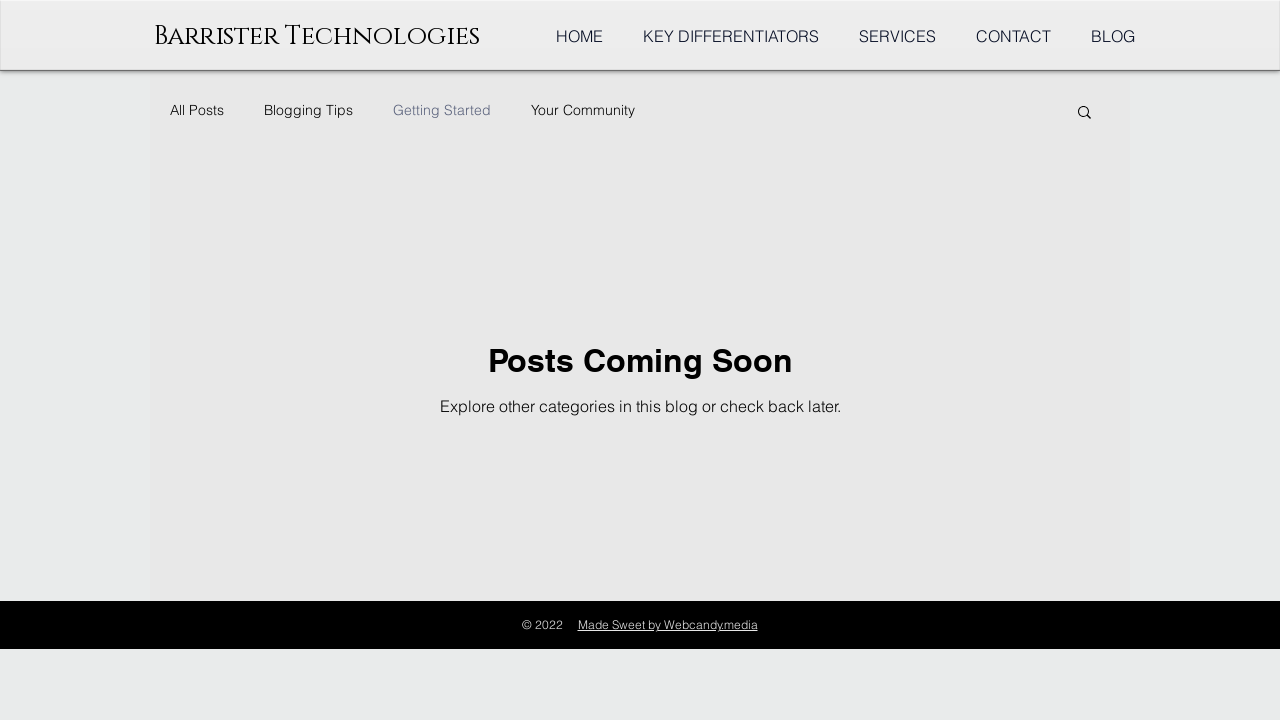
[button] (1084, 113)
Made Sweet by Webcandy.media (668, 624)
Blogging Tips (308, 110)
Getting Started (442, 110)
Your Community (583, 110)
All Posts (197, 110)
